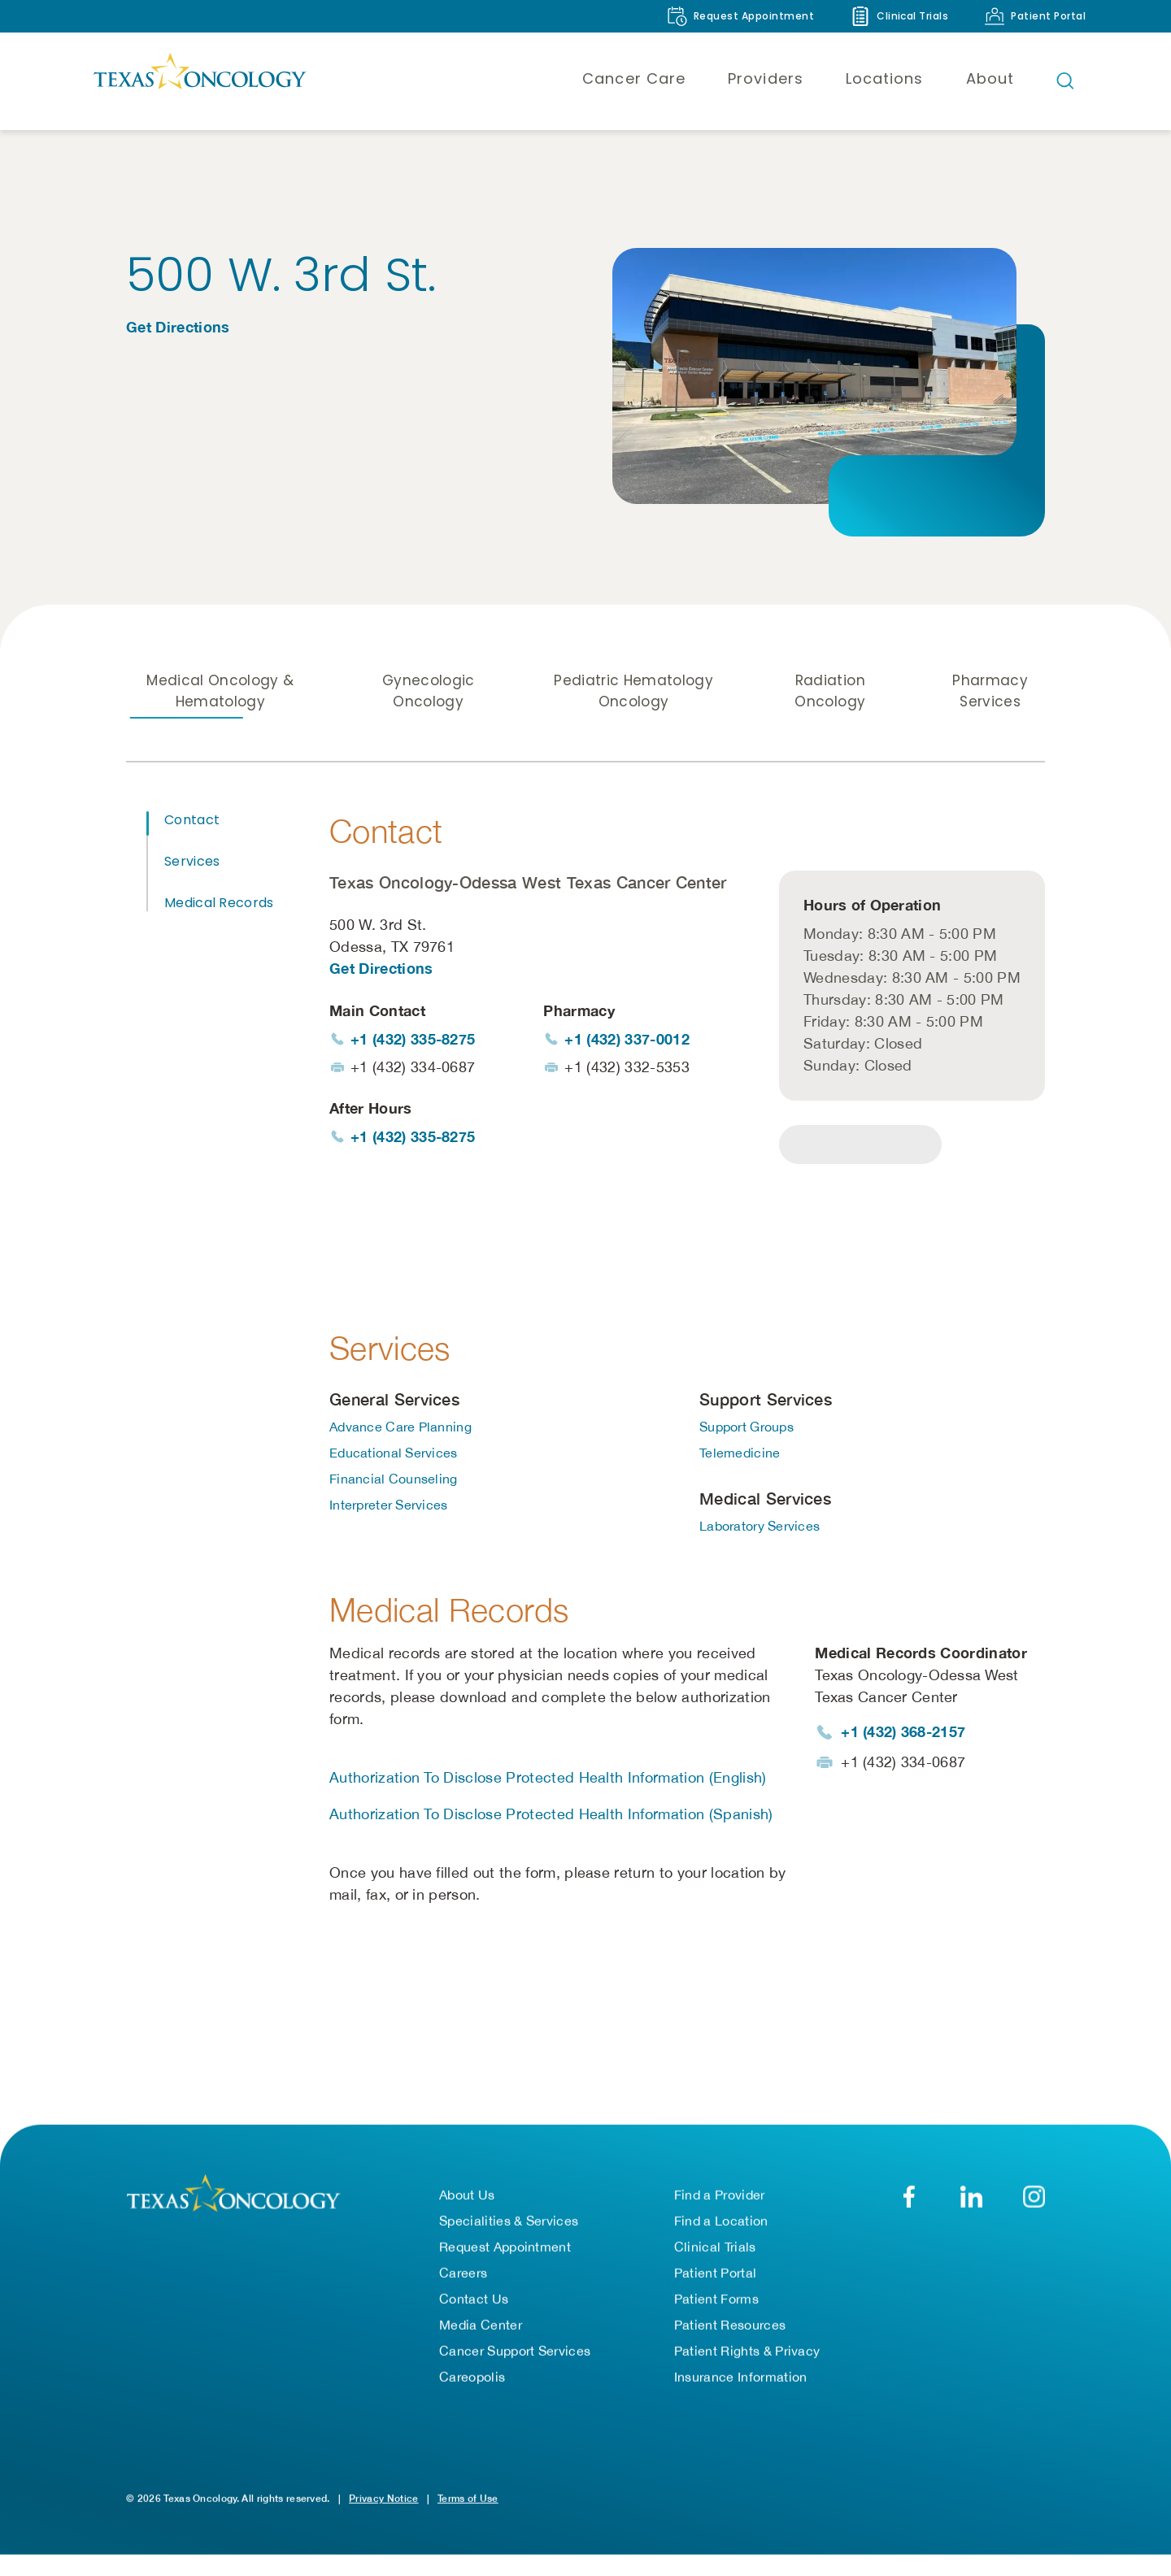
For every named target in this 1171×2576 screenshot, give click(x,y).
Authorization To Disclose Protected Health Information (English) (547, 1779)
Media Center (480, 2327)
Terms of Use (467, 2501)
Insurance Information (741, 2379)
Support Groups (746, 1429)
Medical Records (219, 902)
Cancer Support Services (514, 2353)
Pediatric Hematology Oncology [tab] (633, 691)
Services (192, 861)
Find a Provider (719, 2197)
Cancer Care (634, 78)
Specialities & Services (508, 2223)
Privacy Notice (383, 2501)
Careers (463, 2275)
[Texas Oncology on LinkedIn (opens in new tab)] (971, 2199)
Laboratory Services (759, 1528)
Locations (885, 78)
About (990, 78)
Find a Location (721, 2223)
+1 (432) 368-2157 (903, 1734)
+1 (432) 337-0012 (626, 1039)
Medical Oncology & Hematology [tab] (220, 691)
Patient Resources (730, 2327)
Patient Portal (715, 2275)
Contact (192, 819)
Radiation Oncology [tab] (829, 691)
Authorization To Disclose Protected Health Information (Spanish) (551, 1816)
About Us (467, 2197)
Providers (765, 78)
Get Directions (177, 327)
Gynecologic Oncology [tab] (428, 691)
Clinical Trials (715, 2249)
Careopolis (472, 2379)
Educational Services (393, 1455)
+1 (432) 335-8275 (412, 1039)
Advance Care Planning (400, 1429)
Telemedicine (739, 1455)
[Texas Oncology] (199, 80)
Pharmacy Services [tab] (990, 691)
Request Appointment (505, 2249)
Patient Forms (716, 2301)
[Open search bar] (1065, 80)
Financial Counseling (393, 1481)
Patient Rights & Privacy (747, 2353)
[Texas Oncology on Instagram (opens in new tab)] (1034, 2199)
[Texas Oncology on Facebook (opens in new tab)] (909, 2199)
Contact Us (473, 2301)
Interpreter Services (388, 1507)
